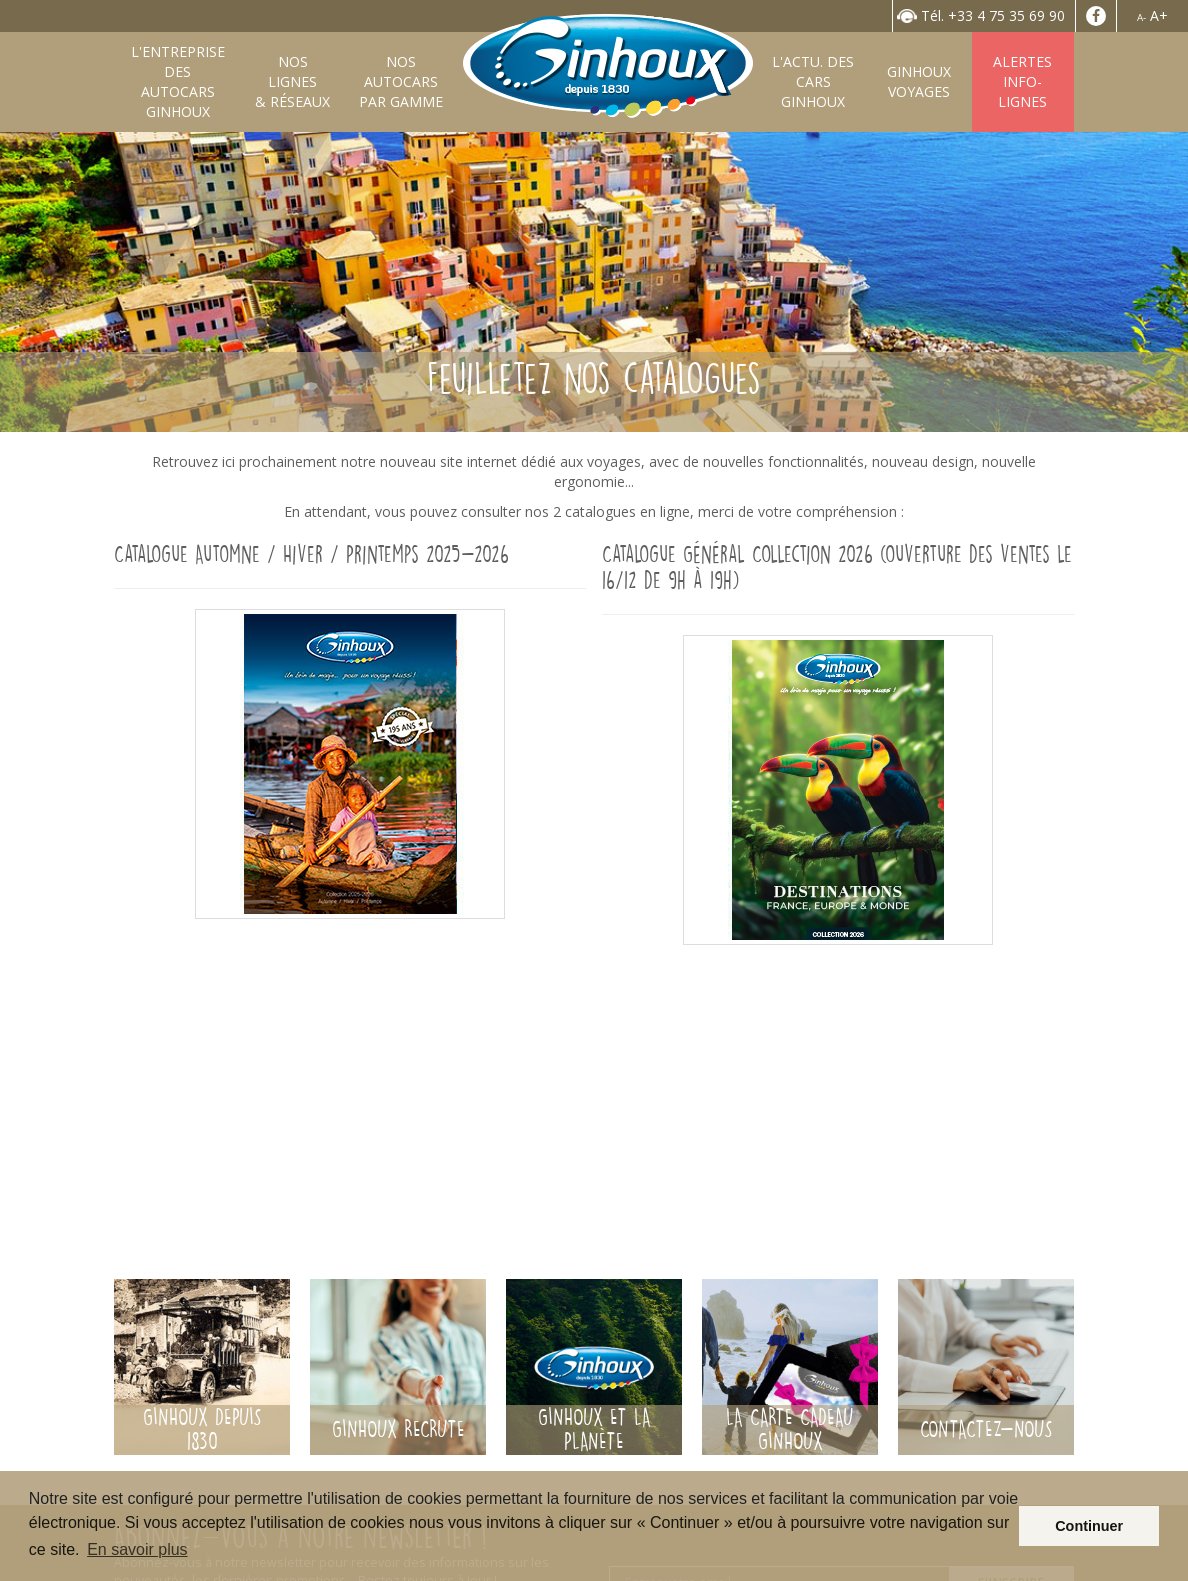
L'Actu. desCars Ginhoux (813, 81)
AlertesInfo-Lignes (1022, 81)
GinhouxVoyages (919, 81)
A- (1141, 17)
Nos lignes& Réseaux (292, 81)
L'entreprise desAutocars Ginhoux (178, 81)
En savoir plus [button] (137, 1549)
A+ (1159, 15)
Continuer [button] (1089, 1526)
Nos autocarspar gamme (401, 81)
